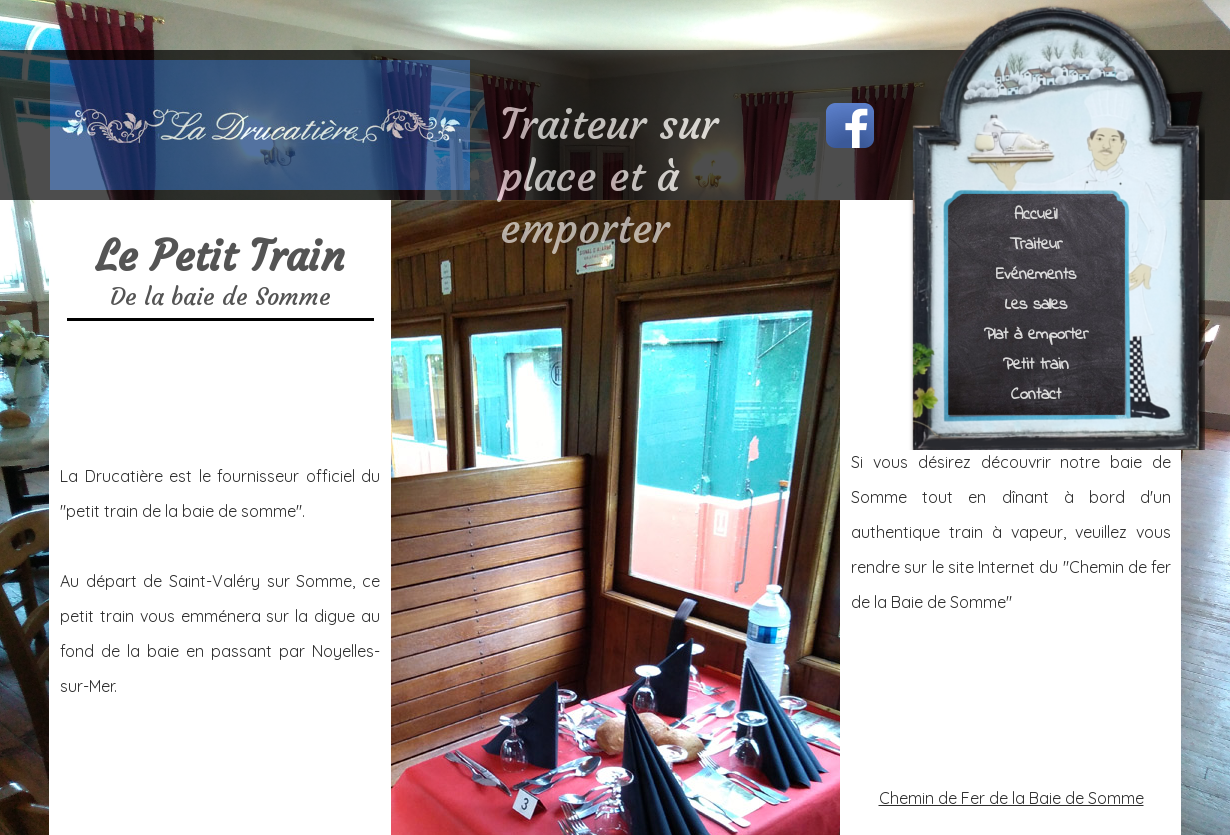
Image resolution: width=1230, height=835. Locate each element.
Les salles (1036, 303)
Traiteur (1036, 243)
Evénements (1036, 273)
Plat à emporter (1036, 333)
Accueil (1035, 213)
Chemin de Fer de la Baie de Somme (1011, 798)
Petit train (1036, 363)
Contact (1036, 393)
